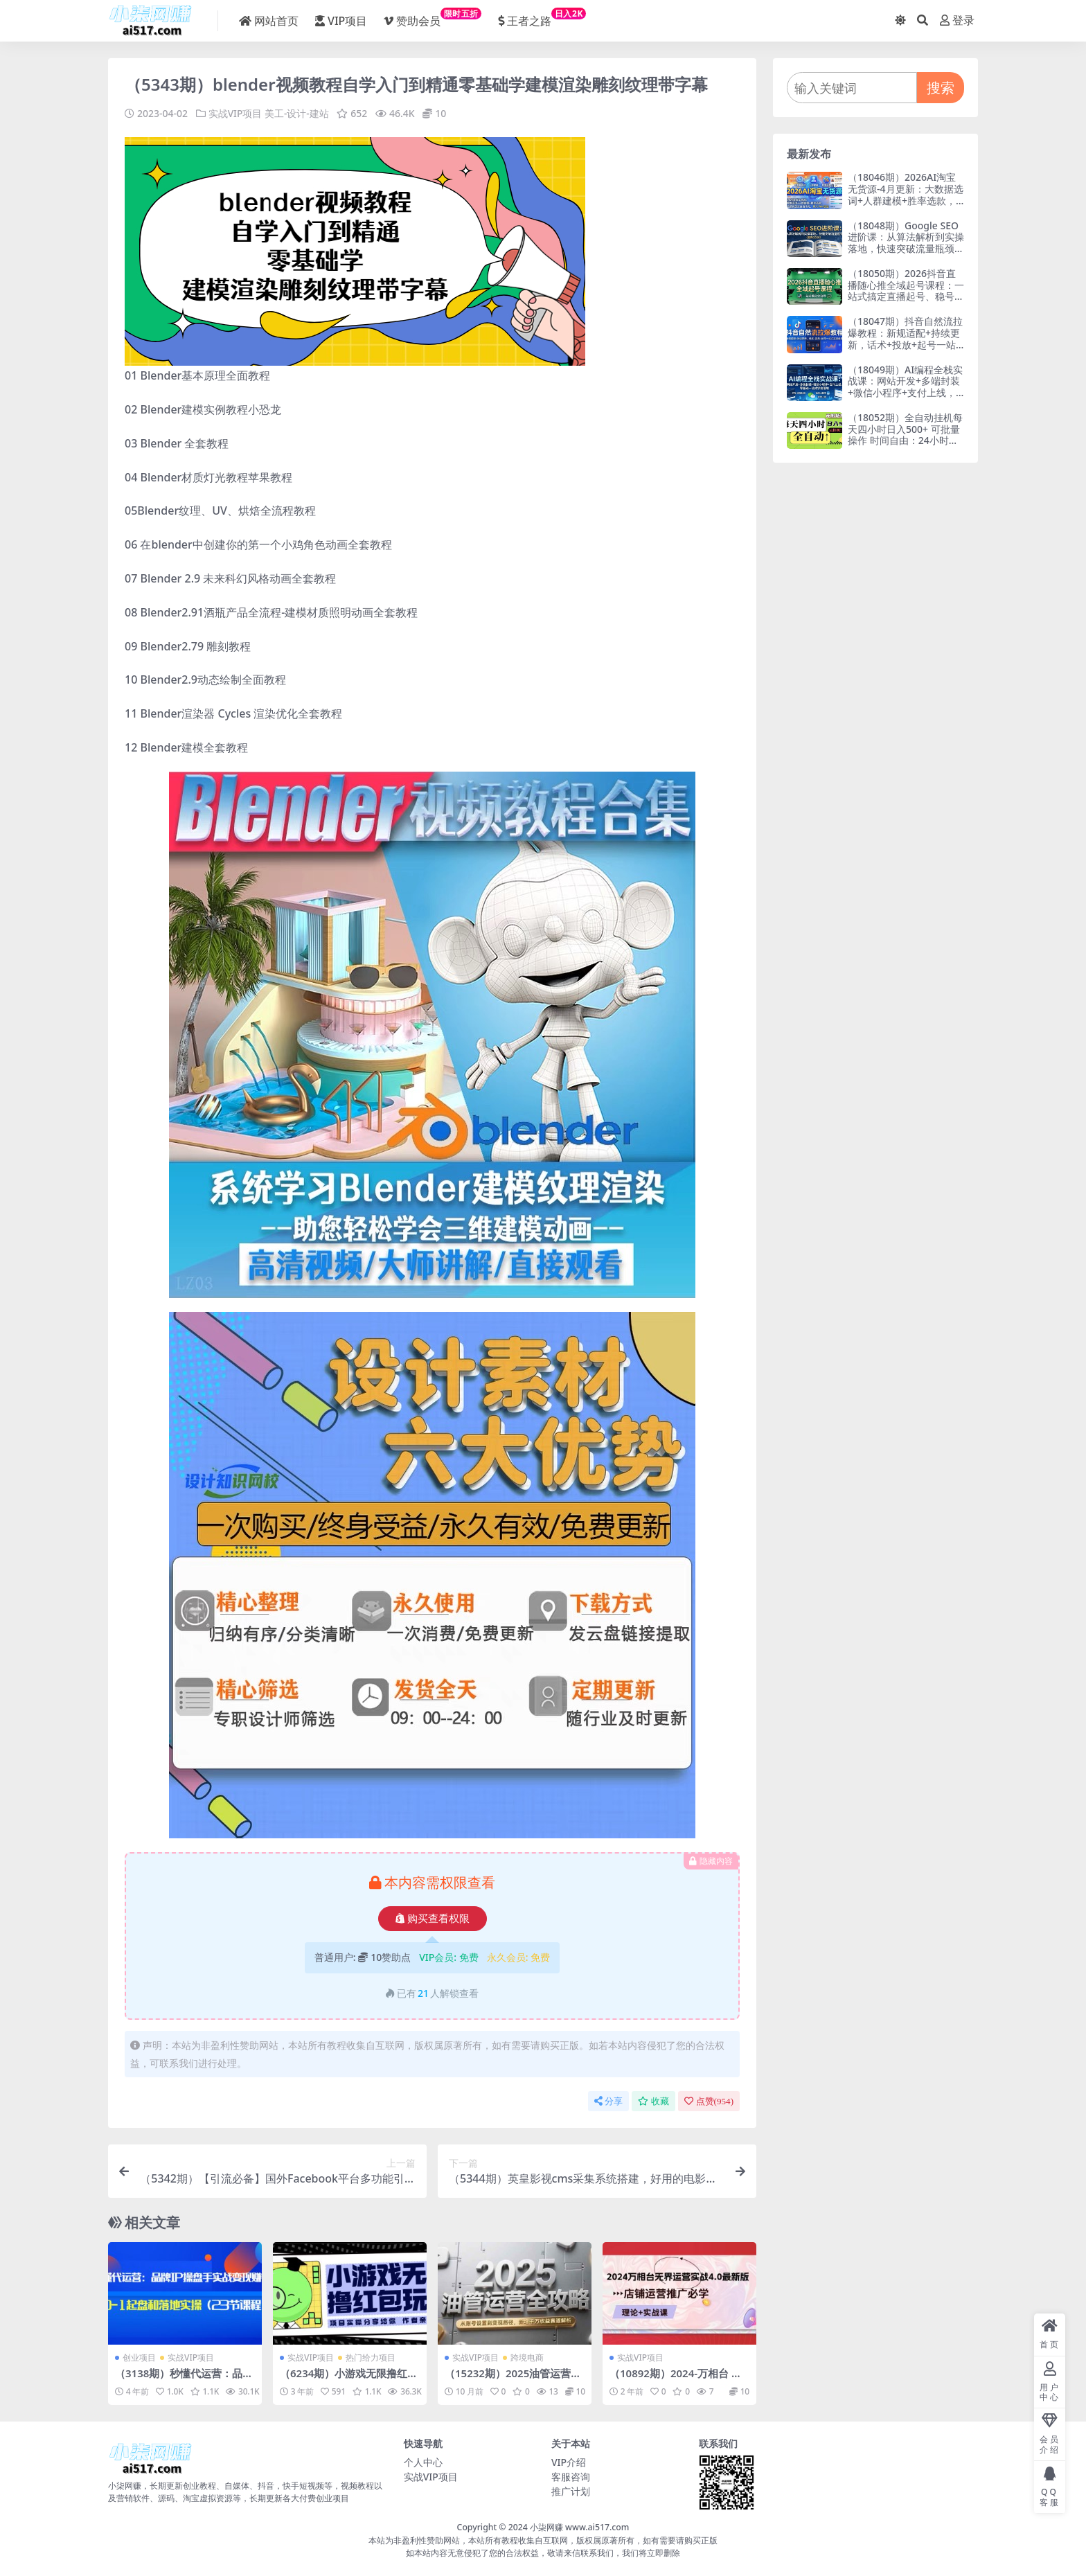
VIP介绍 (568, 2462)
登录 (957, 20)
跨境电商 (527, 2357)
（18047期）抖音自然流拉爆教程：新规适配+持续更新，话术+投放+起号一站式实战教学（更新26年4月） (905, 344)
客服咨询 (570, 2476)
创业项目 (139, 2357)
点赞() (708, 2100)
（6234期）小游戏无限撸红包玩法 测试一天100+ (349, 2379)
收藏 (653, 2100)
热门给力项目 (370, 2357)
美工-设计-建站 (297, 113)
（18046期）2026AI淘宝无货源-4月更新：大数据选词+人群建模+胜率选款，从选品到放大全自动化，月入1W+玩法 (906, 200)
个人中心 (423, 2462)
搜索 (940, 87)
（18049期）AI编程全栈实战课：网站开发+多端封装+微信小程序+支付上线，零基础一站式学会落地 (905, 387)
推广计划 (570, 2491)
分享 (608, 2100)
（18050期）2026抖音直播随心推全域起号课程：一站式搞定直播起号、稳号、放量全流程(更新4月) (906, 290)
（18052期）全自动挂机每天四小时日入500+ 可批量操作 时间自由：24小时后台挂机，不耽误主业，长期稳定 (906, 440)
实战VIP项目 (235, 113)
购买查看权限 (432, 1918)
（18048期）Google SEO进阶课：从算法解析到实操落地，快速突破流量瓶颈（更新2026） (906, 243)
